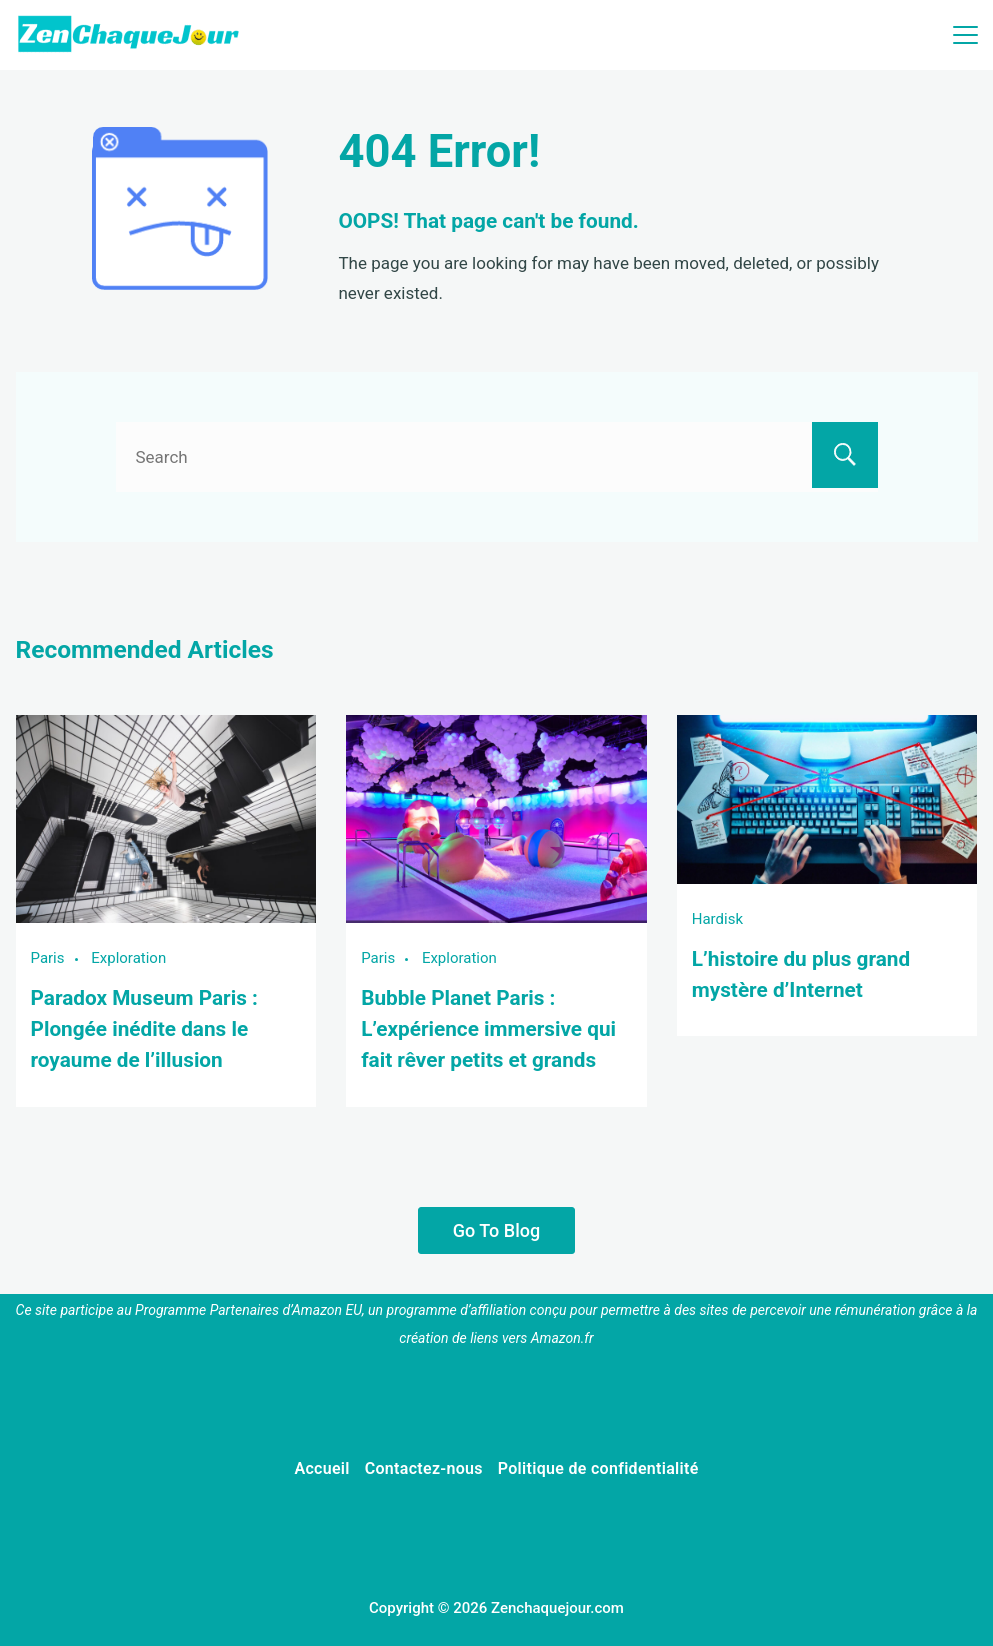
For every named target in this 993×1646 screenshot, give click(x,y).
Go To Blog (496, 1230)
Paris (48, 958)
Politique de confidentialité (598, 1468)
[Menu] (965, 35)
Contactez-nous (424, 1468)
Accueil (321, 1468)
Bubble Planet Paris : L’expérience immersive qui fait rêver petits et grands (488, 1029)
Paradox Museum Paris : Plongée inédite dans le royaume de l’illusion (144, 1029)
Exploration (128, 958)
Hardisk (717, 919)
